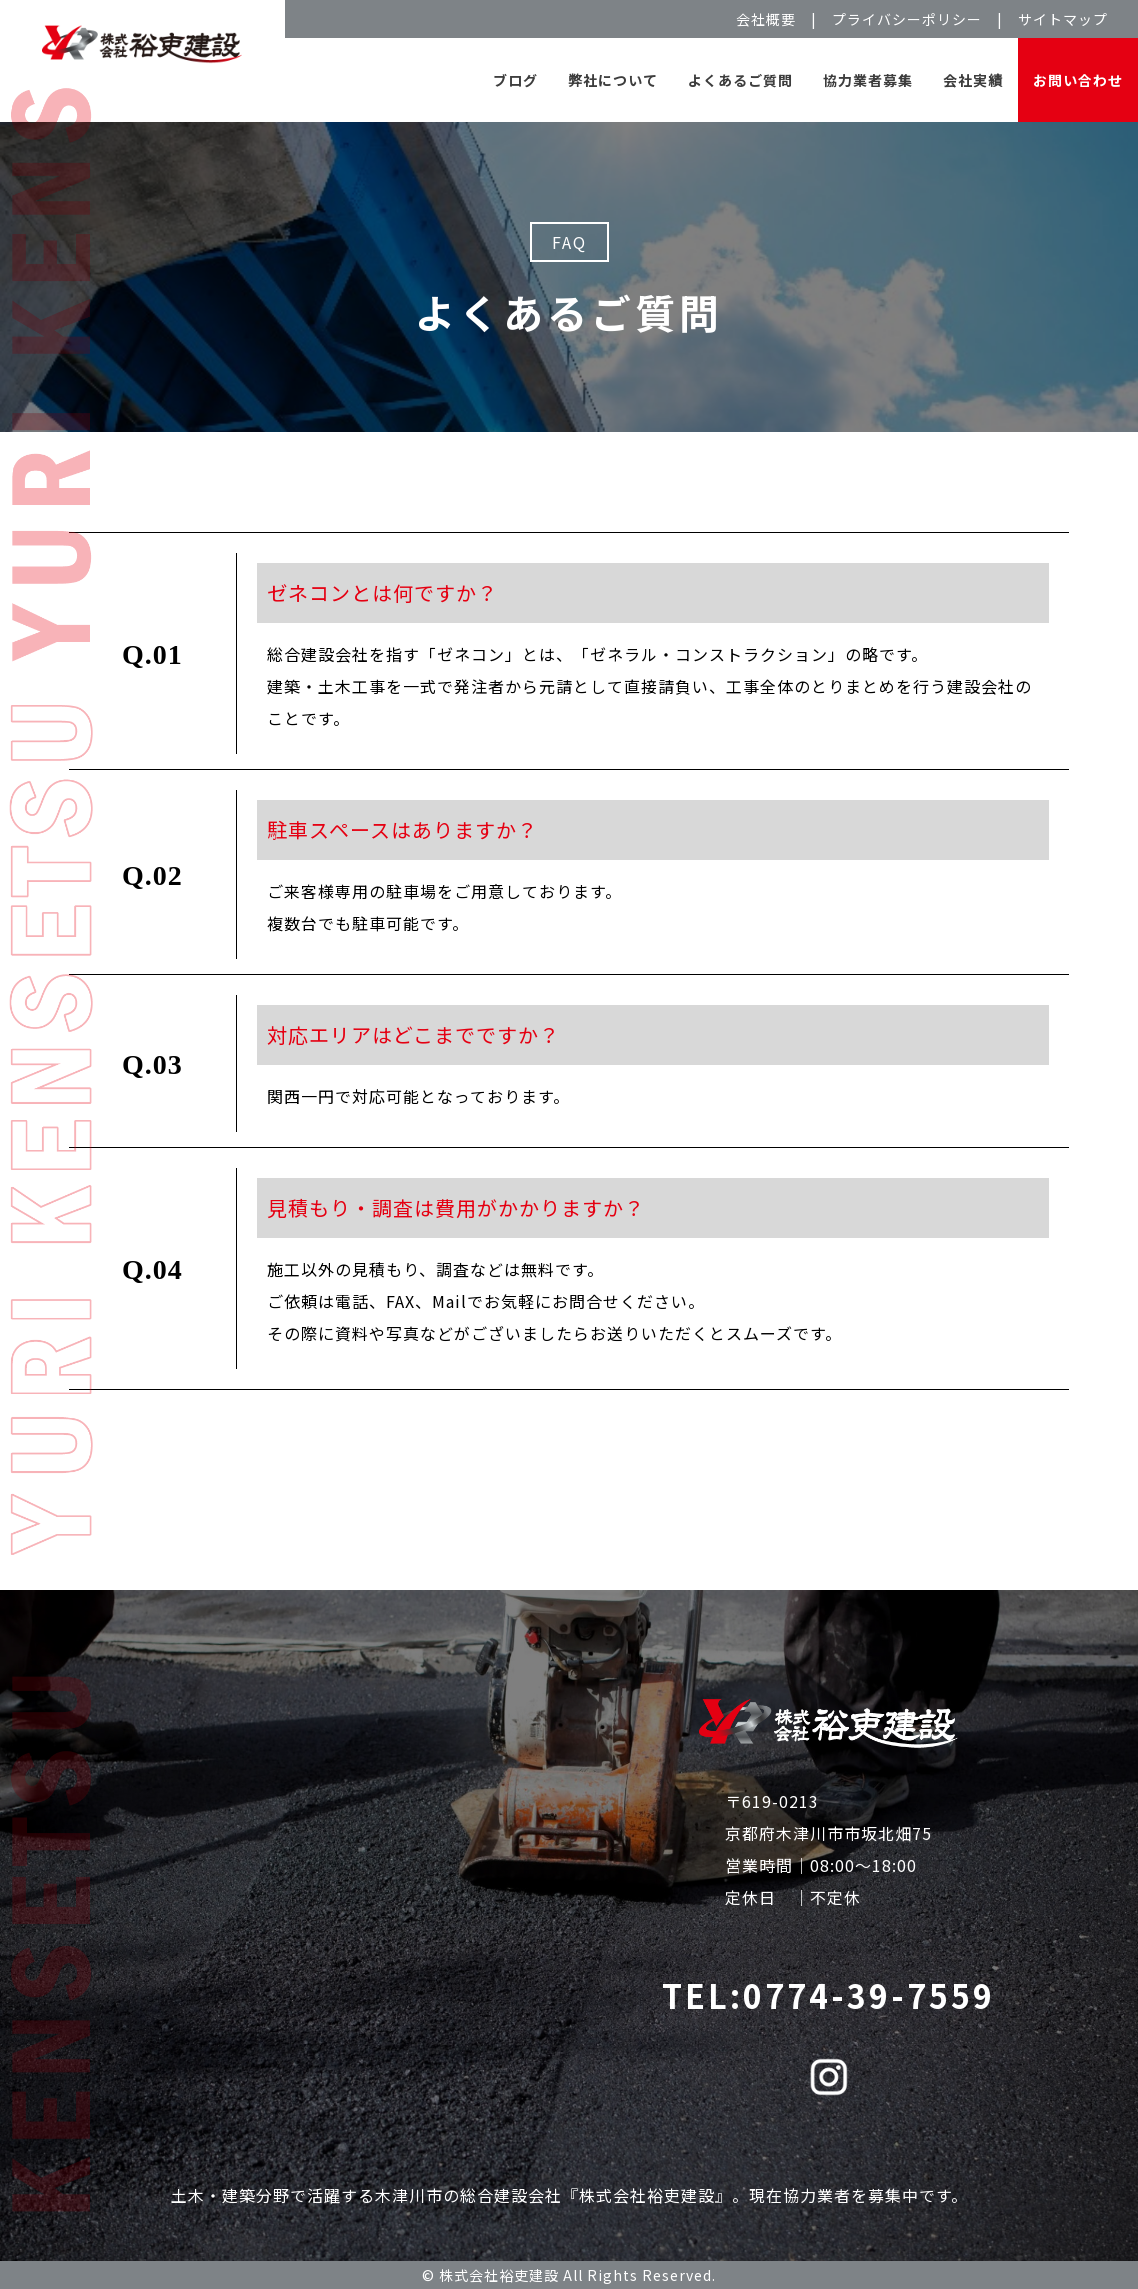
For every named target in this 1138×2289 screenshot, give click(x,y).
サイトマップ (1063, 19)
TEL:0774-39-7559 (828, 1995)
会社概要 (766, 19)
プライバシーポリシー (907, 19)
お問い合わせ (1078, 80)
